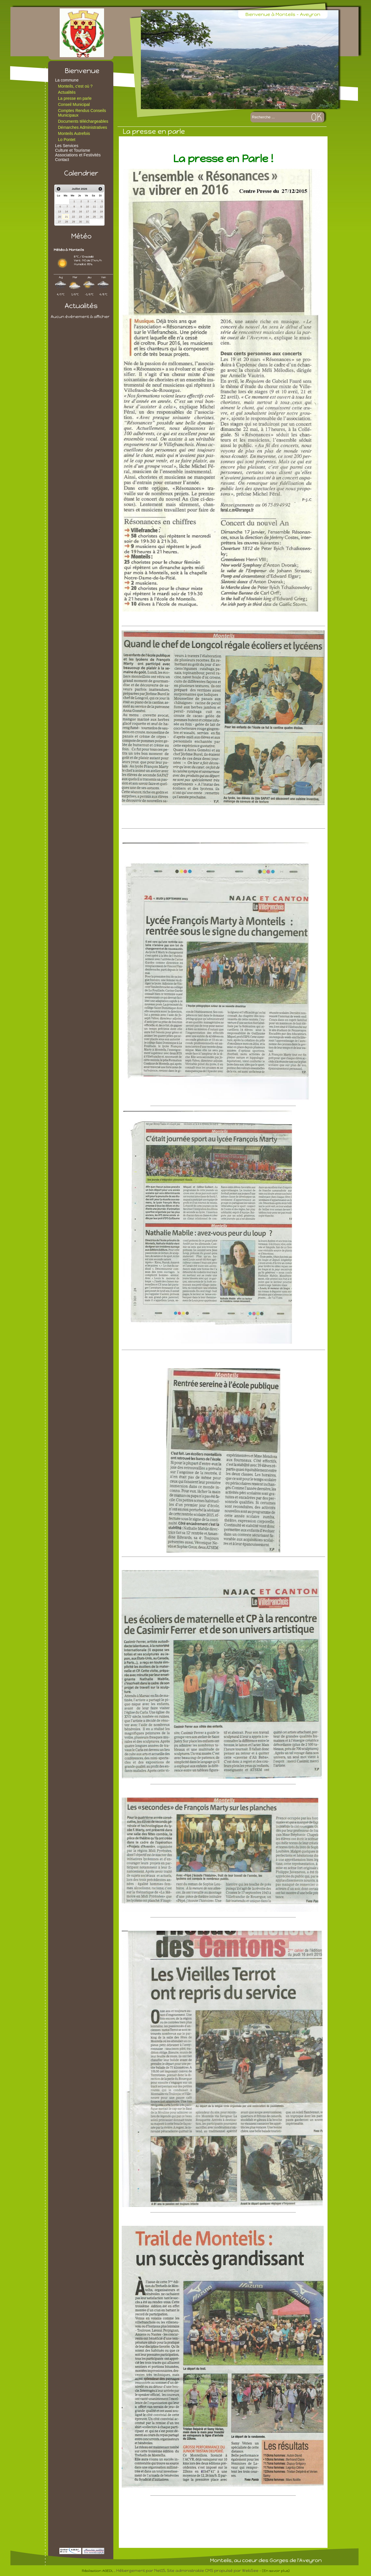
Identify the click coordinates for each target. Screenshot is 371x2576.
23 (80, 216)
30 (80, 221)
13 (59, 211)
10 (87, 206)
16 (80, 211)
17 (87, 211)
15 (73, 211)
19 (101, 211)
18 (94, 211)
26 (101, 216)
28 (66, 221)
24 (87, 216)
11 (94, 206)
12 (101, 206)
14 (66, 211)
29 (73, 221)
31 (87, 221)
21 (66, 216)
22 (73, 216)
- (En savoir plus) (274, 2571)
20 (59, 216)
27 (59, 221)
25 (94, 216)
